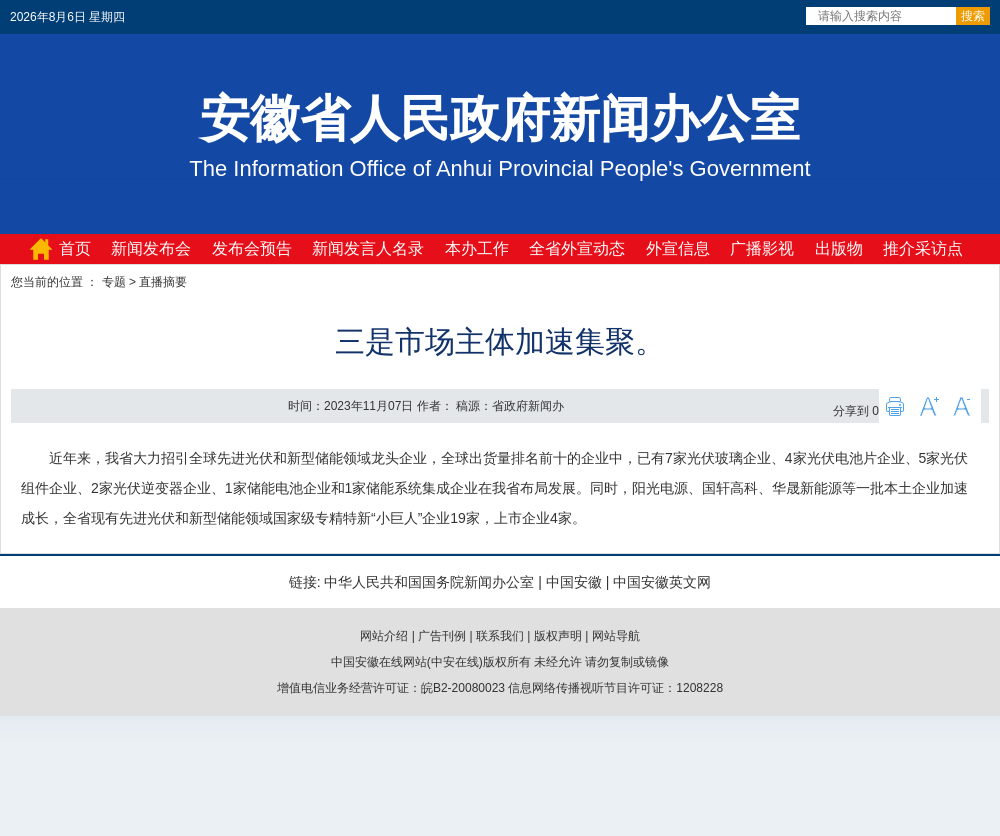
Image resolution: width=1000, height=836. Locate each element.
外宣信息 (678, 248)
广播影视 (762, 248)
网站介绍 (384, 636)
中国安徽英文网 (662, 582)
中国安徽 (574, 582)
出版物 (839, 248)
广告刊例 (442, 636)
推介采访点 (923, 248)
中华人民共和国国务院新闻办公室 (429, 582)
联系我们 (500, 636)
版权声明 (558, 636)
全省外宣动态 (577, 248)
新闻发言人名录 (368, 248)
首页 (75, 248)
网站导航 (616, 636)
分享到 (851, 411)
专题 (114, 282)
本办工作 (477, 248)
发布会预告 (252, 248)
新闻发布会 (151, 248)
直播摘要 (163, 282)
